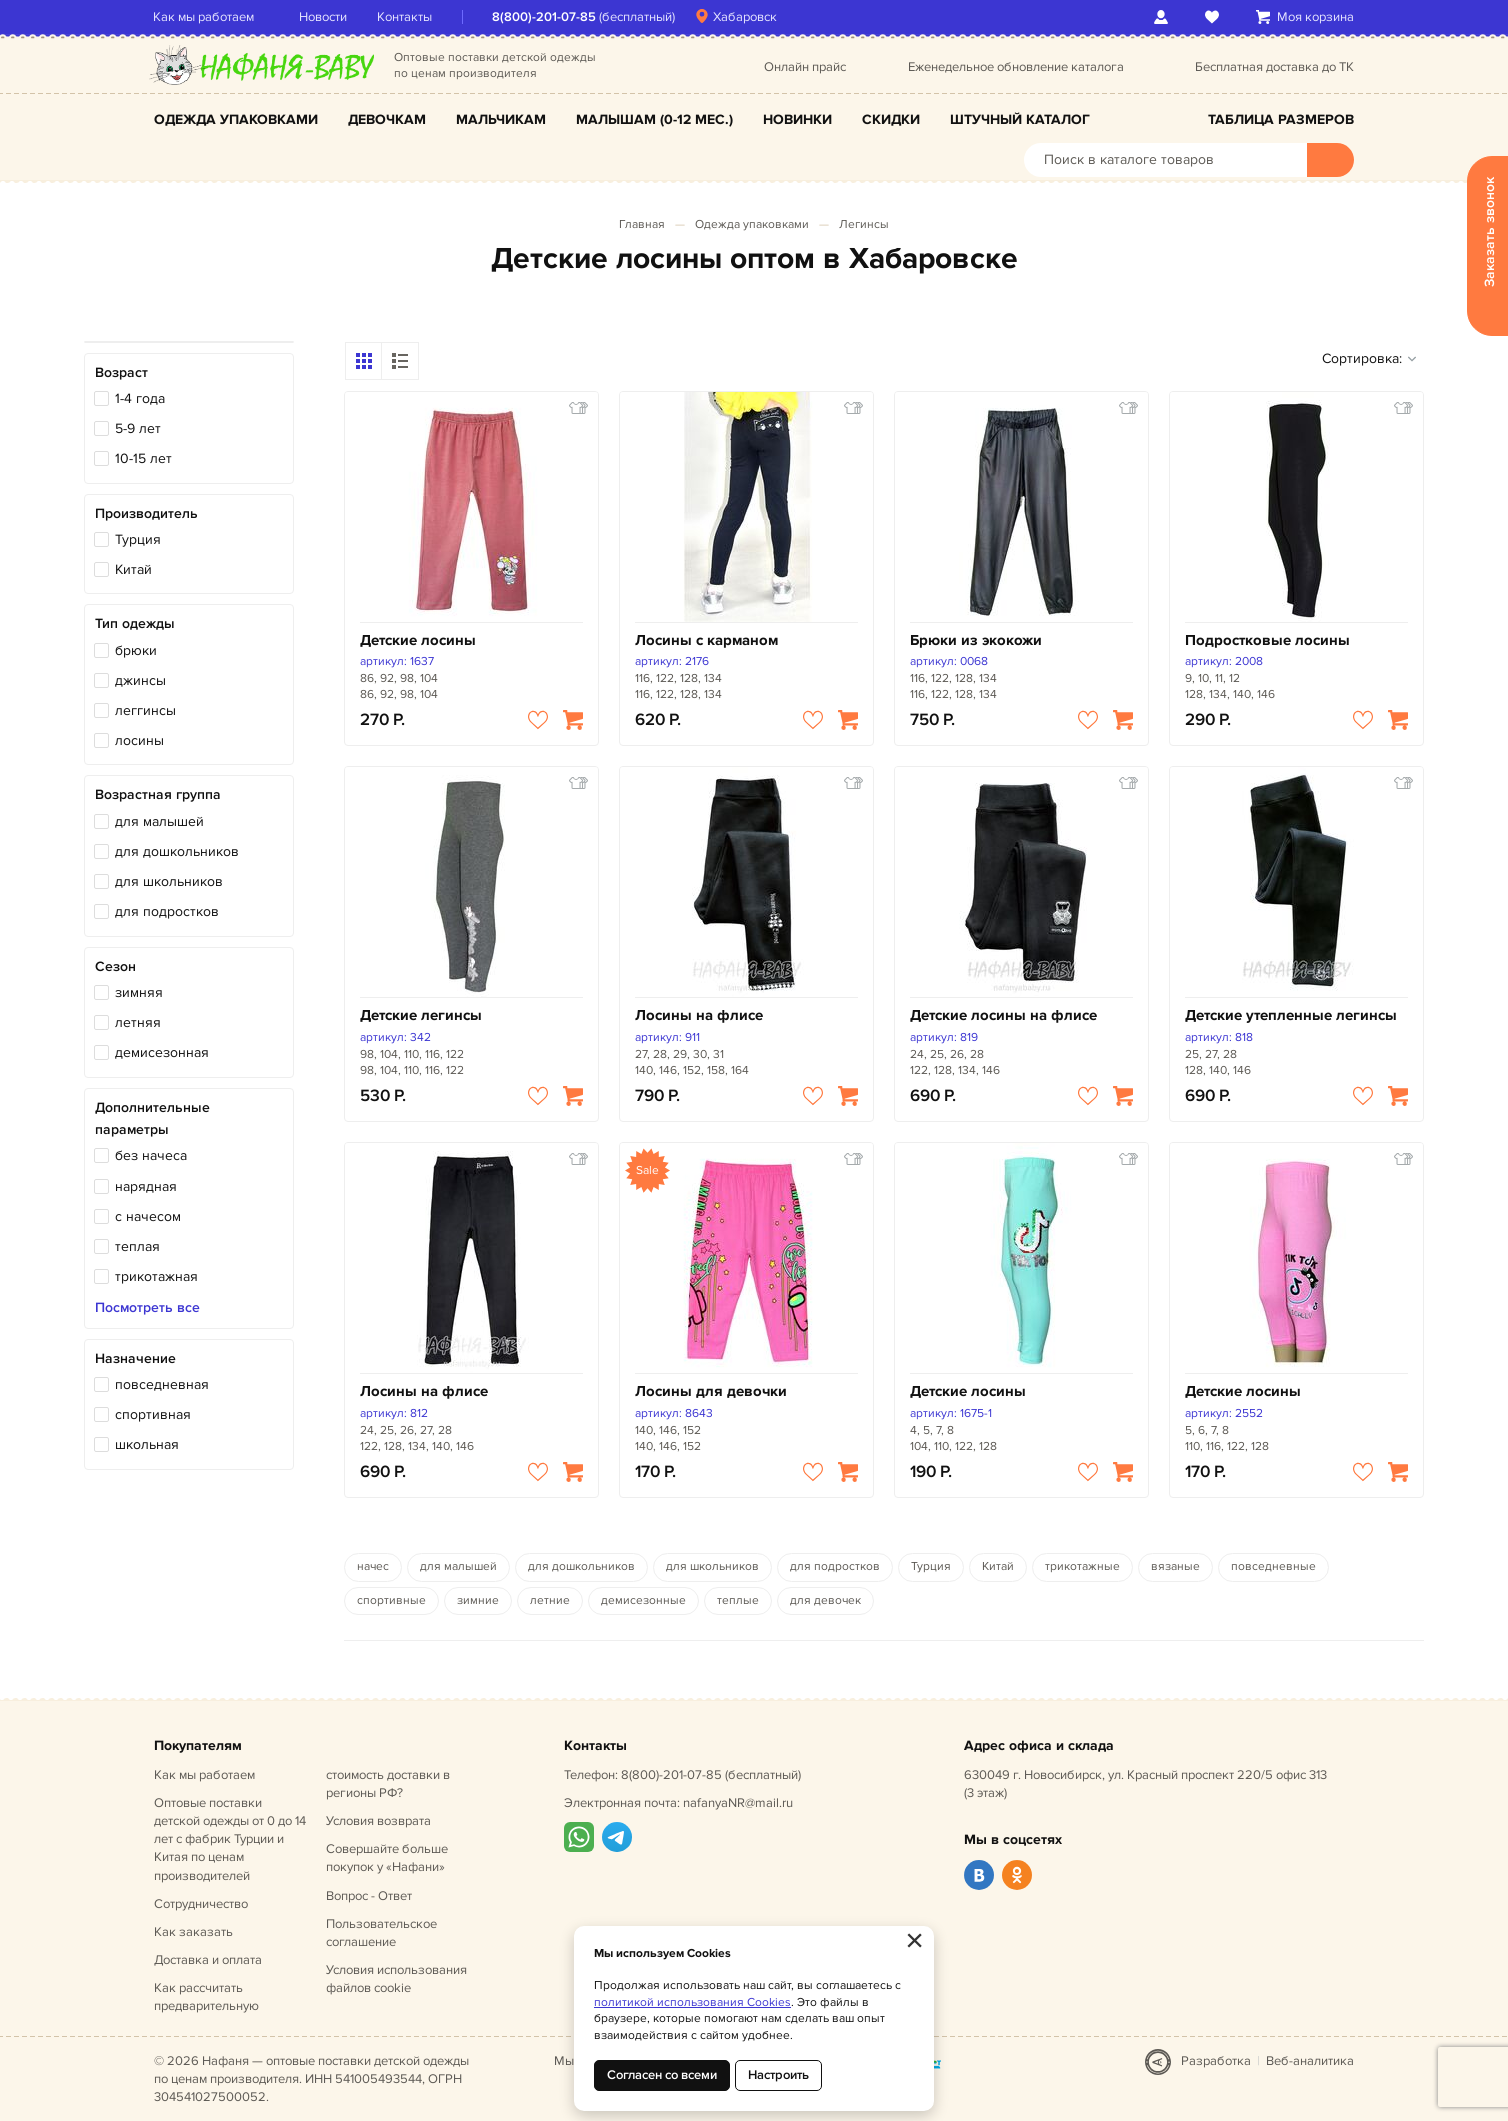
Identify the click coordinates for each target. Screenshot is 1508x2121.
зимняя (139, 992)
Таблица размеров (1281, 119)
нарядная (146, 1186)
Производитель (146, 513)
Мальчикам (501, 119)
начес (373, 1566)
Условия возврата (378, 1821)
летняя (138, 1022)
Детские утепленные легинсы (1291, 1015)
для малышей (159, 821)
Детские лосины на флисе (1003, 1015)
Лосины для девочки (711, 1391)
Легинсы (864, 224)
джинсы (140, 680)
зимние (478, 1600)
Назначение (135, 1358)
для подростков (167, 911)
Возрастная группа (158, 794)
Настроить (778, 2075)
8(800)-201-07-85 (545, 17)
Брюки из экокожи (976, 640)
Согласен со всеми (662, 2075)
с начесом (148, 1216)
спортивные (391, 1600)
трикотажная (156, 1276)
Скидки (891, 119)
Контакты (405, 17)
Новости (324, 17)
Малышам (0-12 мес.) (654, 119)
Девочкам (387, 119)
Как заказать (193, 1932)
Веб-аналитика (1310, 2061)
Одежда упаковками (236, 119)
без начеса (151, 1155)
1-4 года (140, 398)
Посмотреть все (147, 1308)
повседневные (1273, 1566)
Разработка (1216, 2061)
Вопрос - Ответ (369, 1896)
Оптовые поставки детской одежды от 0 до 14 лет (230, 1839)
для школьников (169, 881)
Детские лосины (418, 640)
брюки (136, 650)
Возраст (121, 372)
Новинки (797, 119)
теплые (738, 1600)
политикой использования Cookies (692, 2002)
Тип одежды (135, 623)
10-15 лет (143, 458)
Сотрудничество (201, 1904)
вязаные (1175, 1566)
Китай (133, 569)
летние (550, 1600)
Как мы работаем (204, 17)
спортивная (153, 1414)
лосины (139, 740)
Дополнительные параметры (152, 1118)
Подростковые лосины (1267, 640)
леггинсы (145, 710)
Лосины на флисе (699, 1015)
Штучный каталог (1020, 119)
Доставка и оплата (208, 1960)
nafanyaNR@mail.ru (738, 1803)
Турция (138, 539)
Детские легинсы (421, 1015)
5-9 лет (138, 428)
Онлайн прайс (805, 67)
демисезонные (643, 1600)
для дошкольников (177, 851)
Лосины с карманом (706, 640)
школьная (147, 1444)
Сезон (115, 966)
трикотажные (1082, 1566)
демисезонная (162, 1052)
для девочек (825, 1600)
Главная (642, 224)
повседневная (162, 1384)
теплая (137, 1246)
